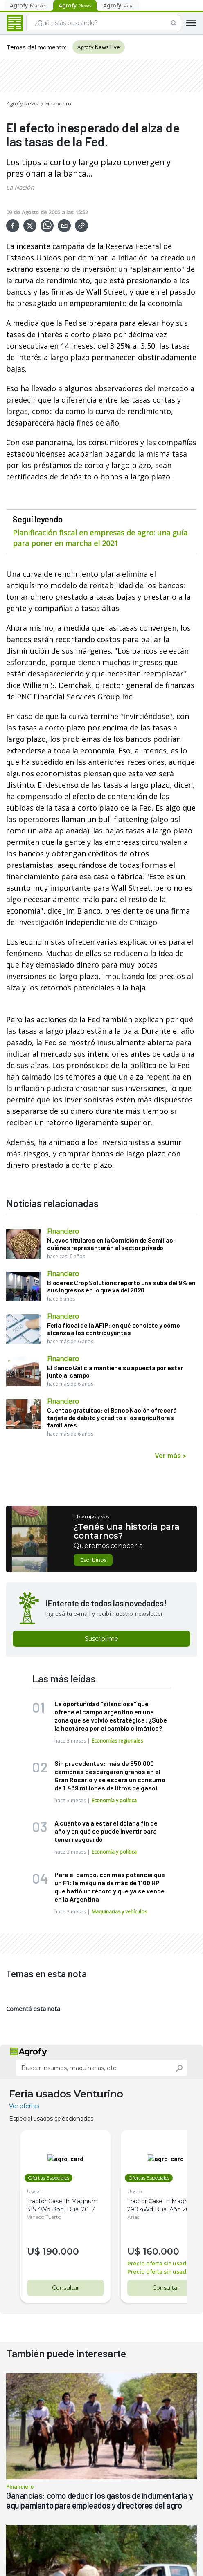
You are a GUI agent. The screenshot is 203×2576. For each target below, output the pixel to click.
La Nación (20, 187)
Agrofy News (22, 103)
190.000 (61, 2251)
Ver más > (170, 1455)
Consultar (65, 2288)
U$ (35, 2251)
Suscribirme (101, 1638)
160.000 (161, 2251)
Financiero (58, 103)
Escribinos (93, 1560)
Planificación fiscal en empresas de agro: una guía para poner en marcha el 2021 (100, 538)
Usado (34, 2191)
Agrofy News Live (98, 47)
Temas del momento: (36, 47)
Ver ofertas (24, 2106)
